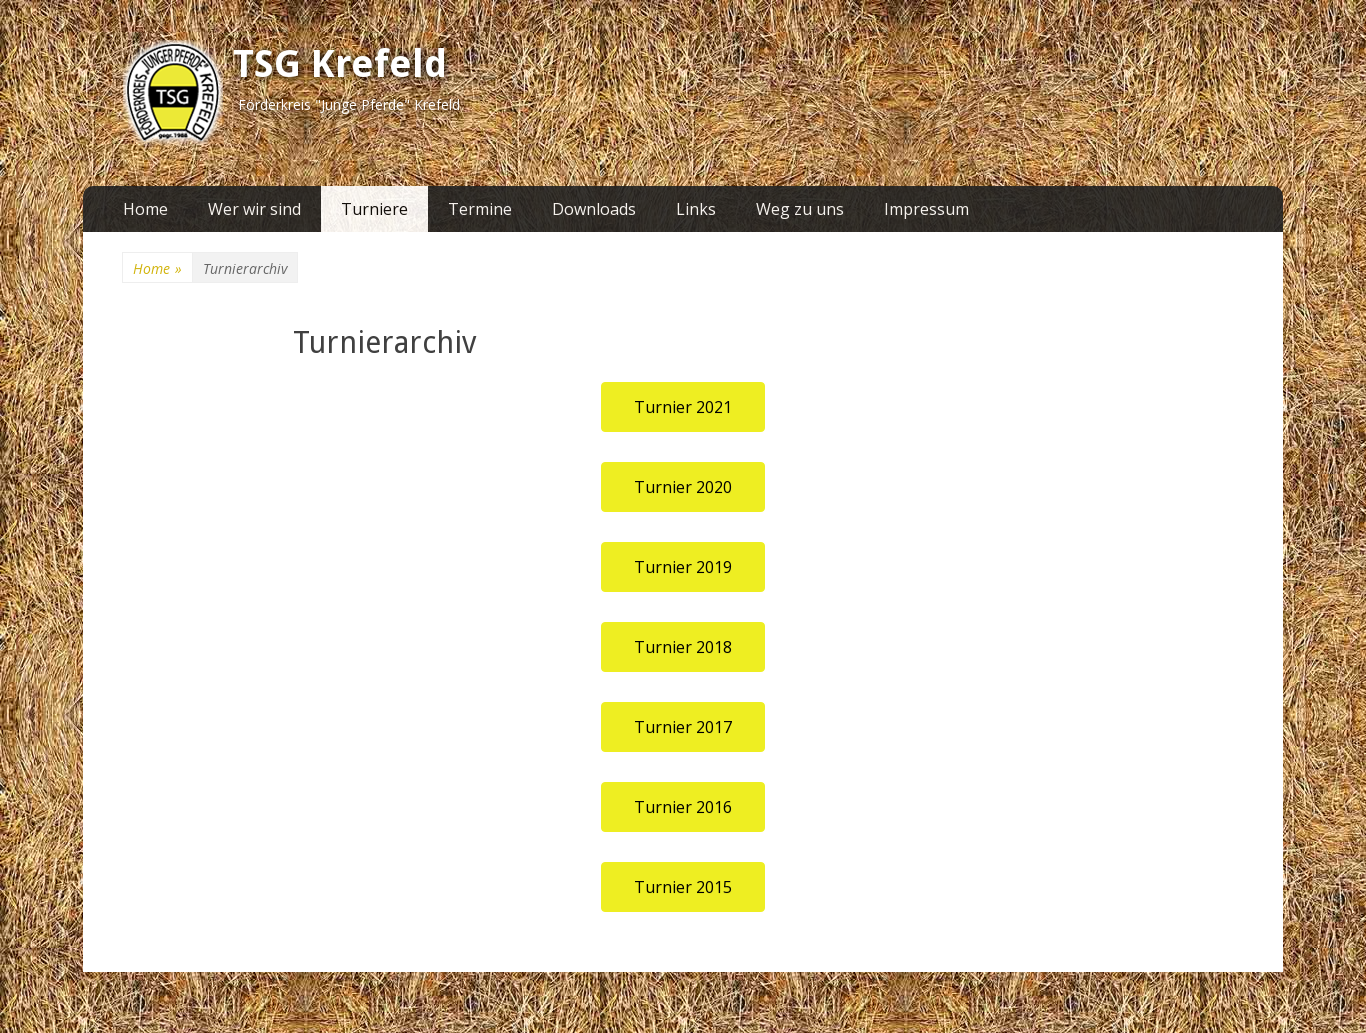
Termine (480, 209)
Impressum (926, 209)
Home (145, 209)
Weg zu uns (800, 209)
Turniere (374, 209)
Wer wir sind (254, 209)
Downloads (594, 209)
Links (696, 209)
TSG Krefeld (340, 64)
